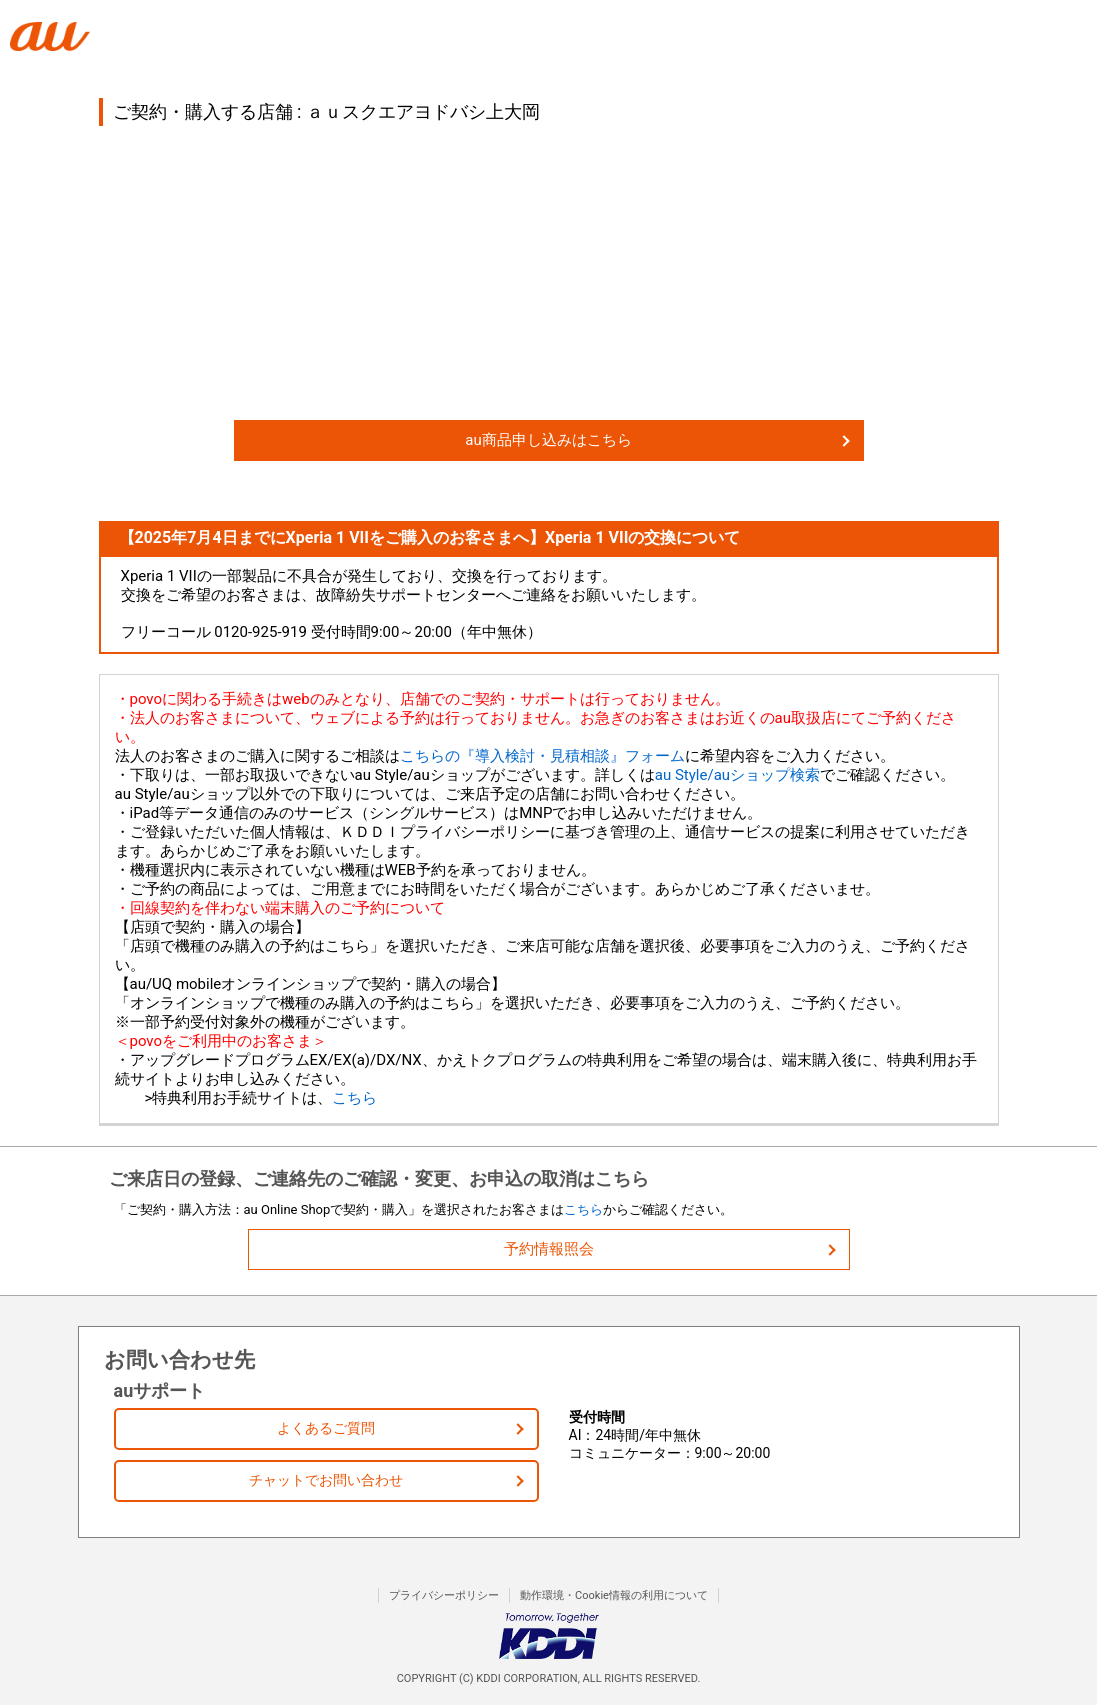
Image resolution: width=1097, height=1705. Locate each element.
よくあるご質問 (326, 1428)
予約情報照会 (549, 1249)
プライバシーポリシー (444, 1595)
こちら (354, 1098)
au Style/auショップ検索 (737, 775)
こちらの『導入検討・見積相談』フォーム (542, 756)
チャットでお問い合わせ (326, 1480)
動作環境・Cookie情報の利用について (614, 1595)
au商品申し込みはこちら (548, 440)
